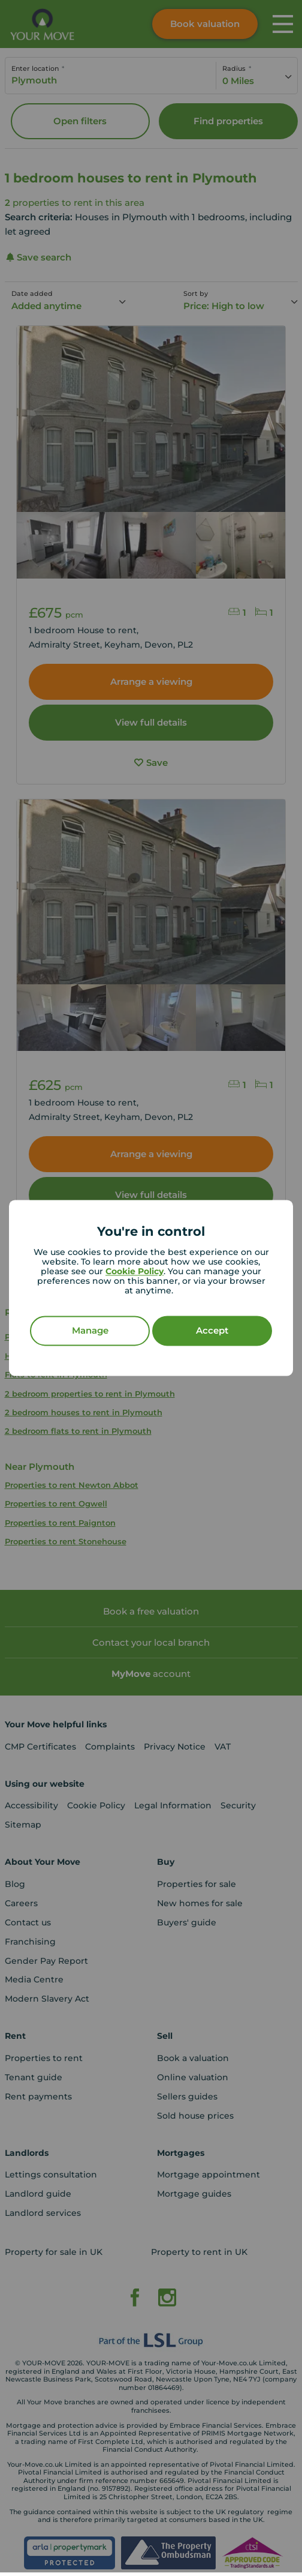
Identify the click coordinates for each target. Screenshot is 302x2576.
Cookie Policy (134, 1271)
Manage (90, 1331)
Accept (212, 1331)
